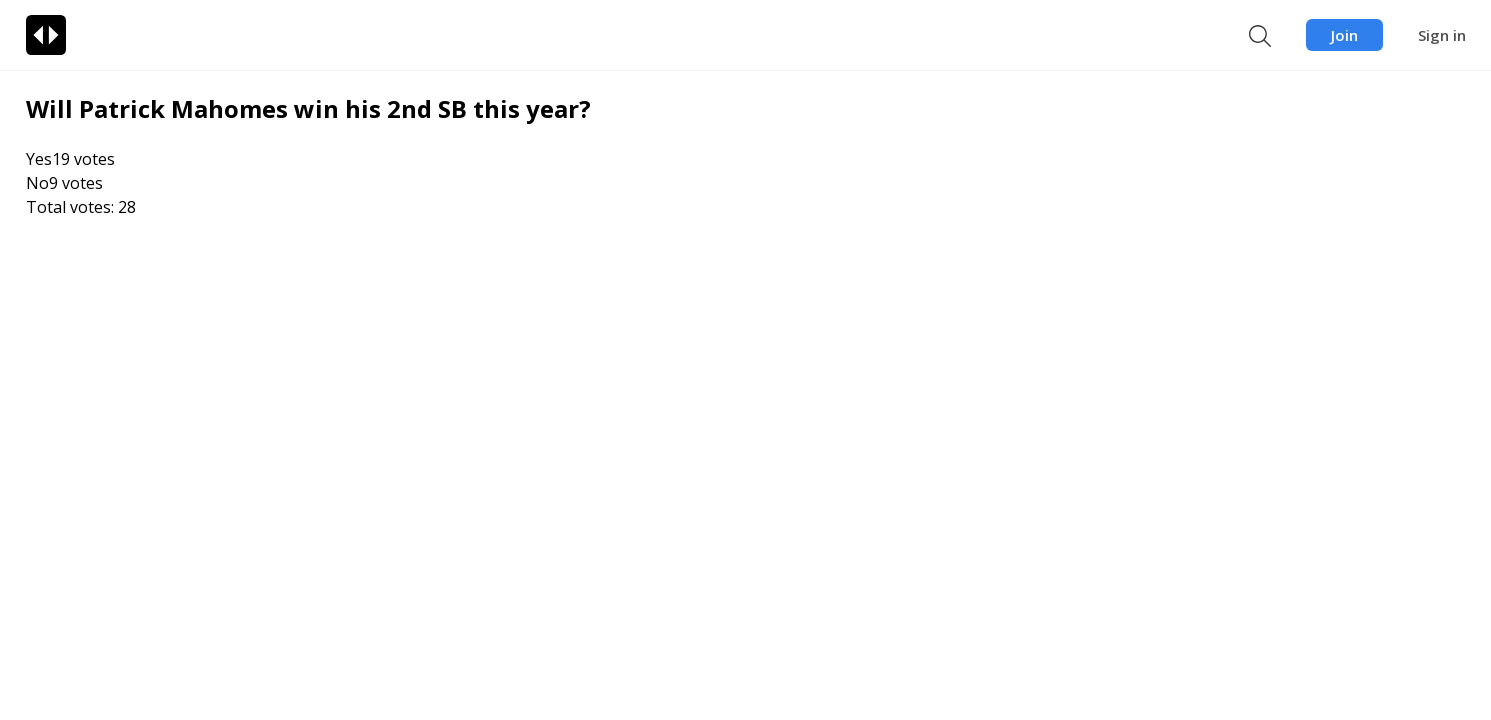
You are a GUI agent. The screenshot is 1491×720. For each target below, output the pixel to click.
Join (1344, 35)
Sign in (1442, 35)
